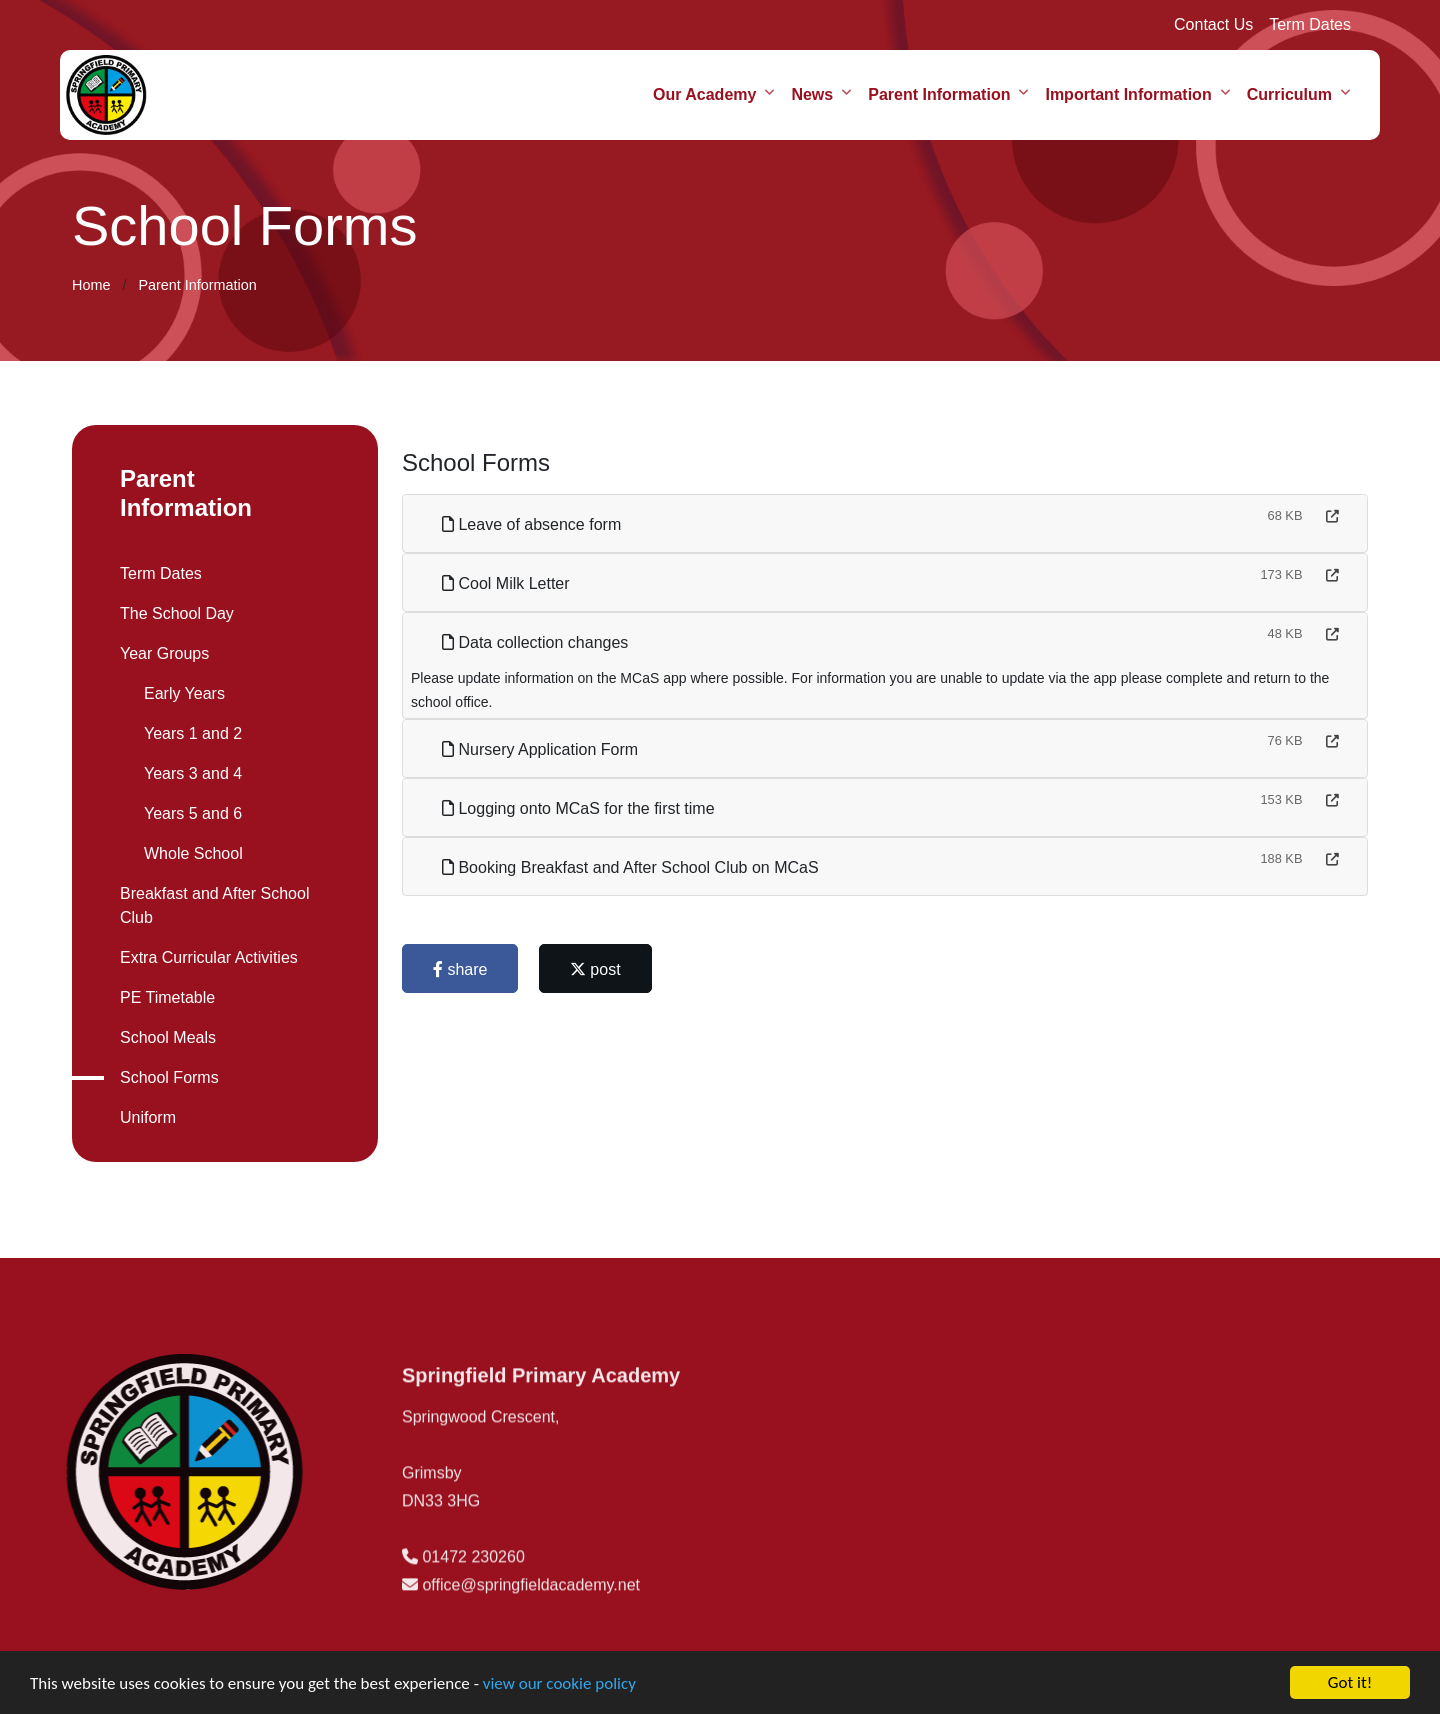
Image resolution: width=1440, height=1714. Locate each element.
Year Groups (161, 653)
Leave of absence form (534, 524)
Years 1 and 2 (190, 733)
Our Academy (704, 94)
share (463, 969)
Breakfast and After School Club (211, 905)
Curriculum (1289, 94)
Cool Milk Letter (509, 583)
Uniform (145, 1117)
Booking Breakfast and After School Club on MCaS (633, 867)
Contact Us (1213, 24)
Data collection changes (538, 642)
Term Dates (1310, 24)
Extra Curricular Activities (206, 957)
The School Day (174, 613)
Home (91, 285)
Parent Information (939, 94)
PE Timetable (164, 997)
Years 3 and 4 (190, 773)
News (812, 94)
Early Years (181, 693)
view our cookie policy (559, 1687)
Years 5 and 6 (190, 813)
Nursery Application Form (543, 749)
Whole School (190, 853)
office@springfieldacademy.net (531, 1635)
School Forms (166, 1077)
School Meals (165, 1037)
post (598, 969)
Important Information (1128, 94)
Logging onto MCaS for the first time (581, 808)
